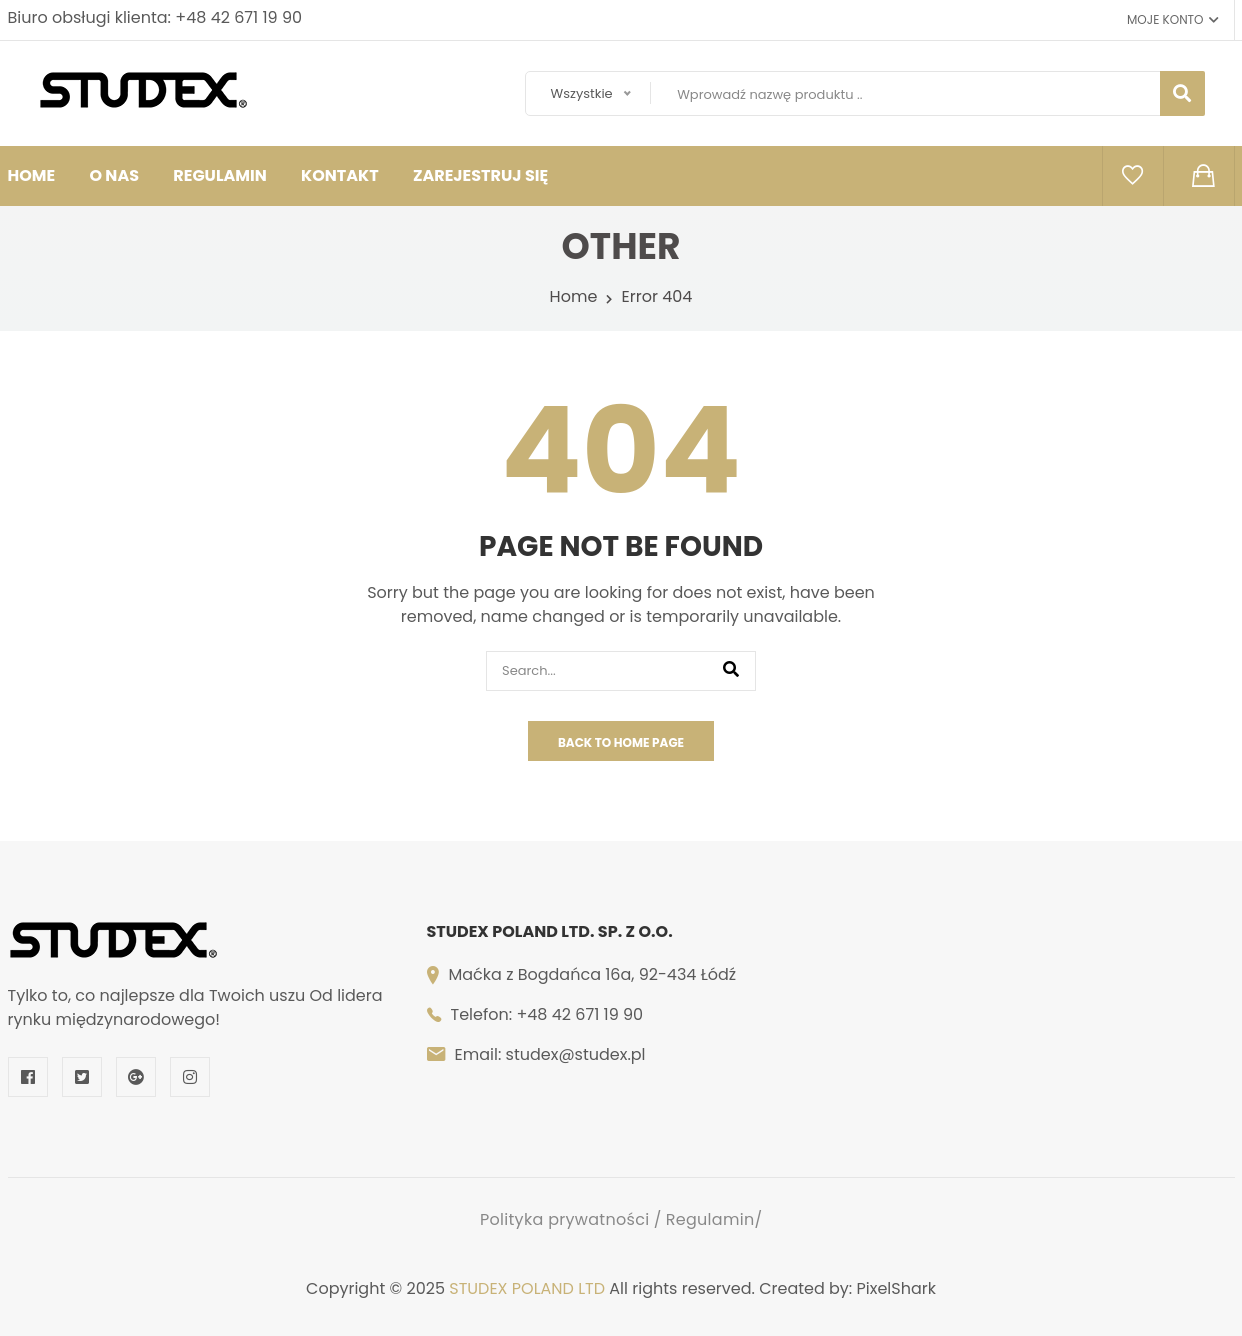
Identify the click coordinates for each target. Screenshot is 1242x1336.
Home (574, 296)
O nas (114, 175)
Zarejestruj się (480, 175)
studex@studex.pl (576, 1054)
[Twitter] (82, 1077)
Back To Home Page (621, 742)
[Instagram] (190, 1077)
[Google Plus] (136, 1077)
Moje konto (1172, 19)
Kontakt (340, 175)
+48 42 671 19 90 (238, 17)
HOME (32, 175)
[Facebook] (28, 1077)
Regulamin (219, 175)
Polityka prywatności (565, 1219)
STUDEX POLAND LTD (527, 1288)
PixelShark (896, 1288)
